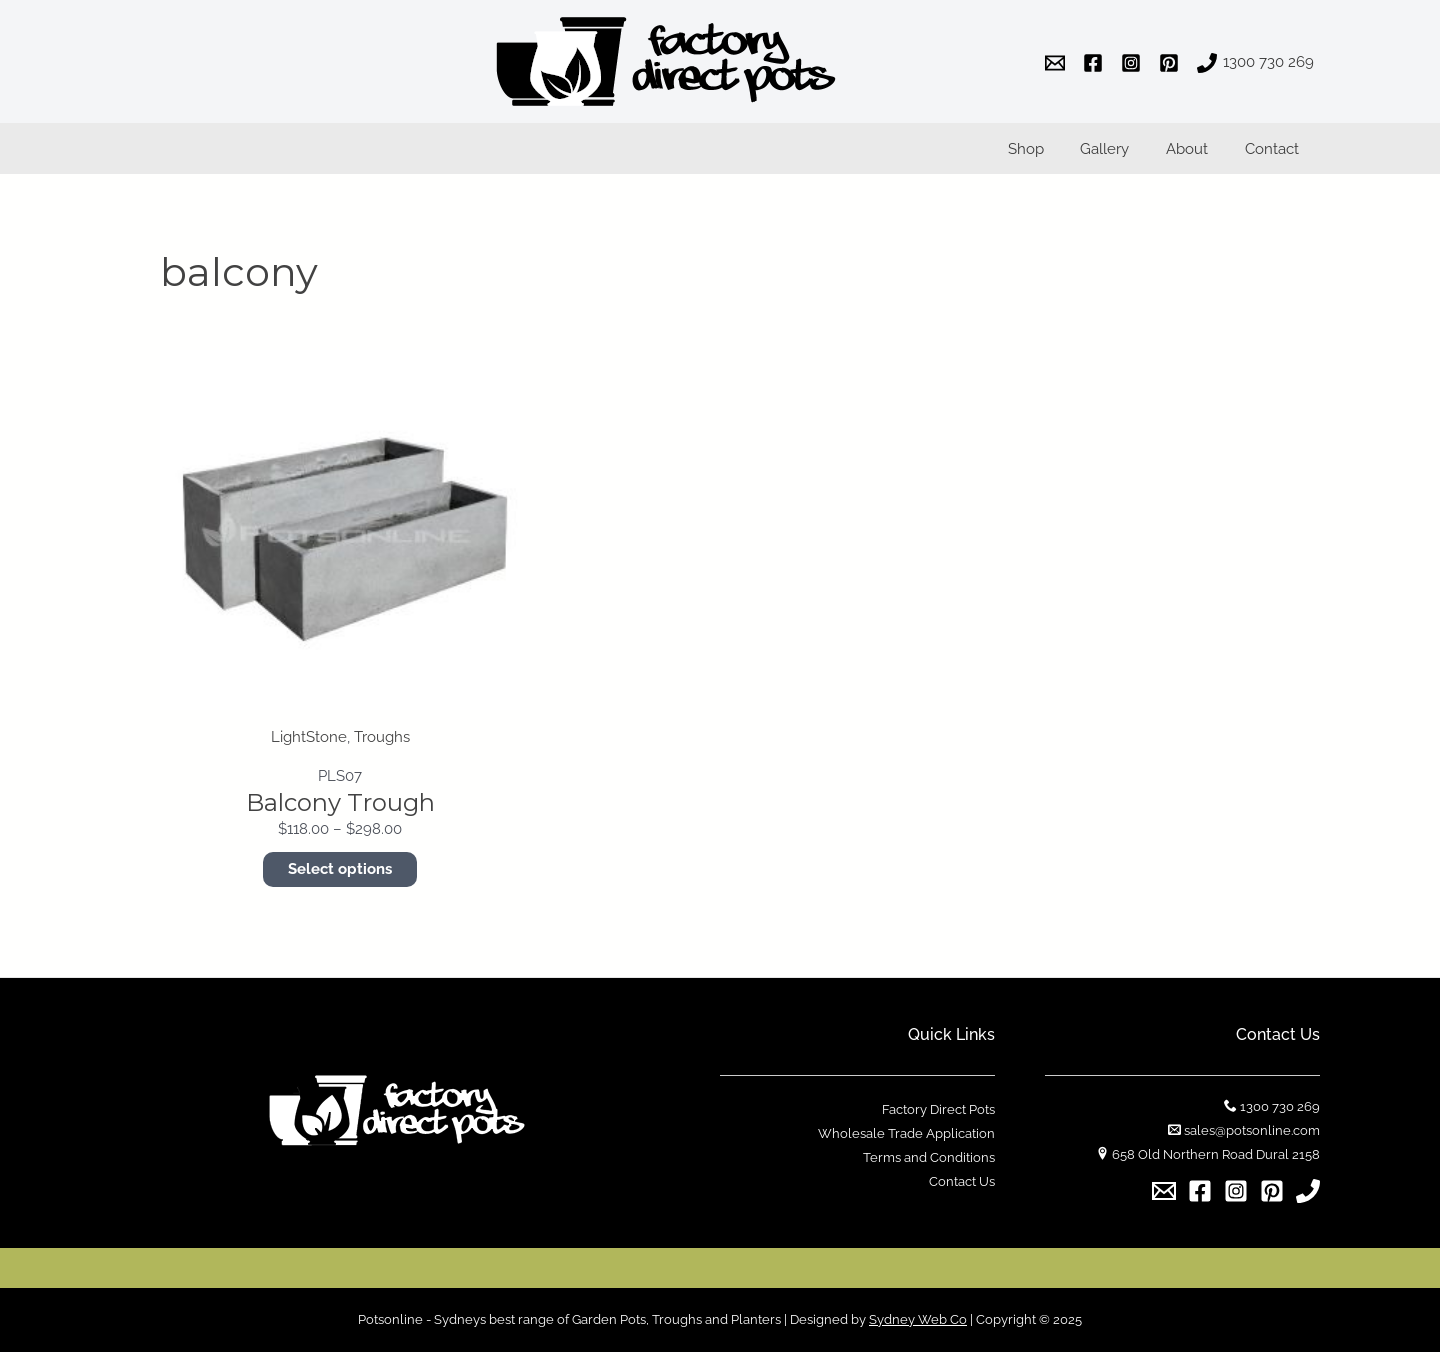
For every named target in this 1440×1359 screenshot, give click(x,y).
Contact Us (962, 1189)
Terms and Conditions (929, 1165)
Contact (1275, 154)
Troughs (382, 746)
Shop (1049, 154)
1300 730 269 (1280, 1114)
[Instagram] (1236, 1198)
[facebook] (1096, 63)
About (1197, 154)
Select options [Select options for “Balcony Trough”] (340, 877)
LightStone (309, 746)
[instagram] (1134, 63)
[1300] (1255, 63)
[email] (1058, 63)
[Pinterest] (1272, 1198)
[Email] (1164, 1198)
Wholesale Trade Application (906, 1141)
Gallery (1121, 154)
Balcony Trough (340, 810)
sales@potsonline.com (1252, 1138)
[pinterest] (1172, 63)
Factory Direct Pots (938, 1117)
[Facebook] (1200, 1198)
